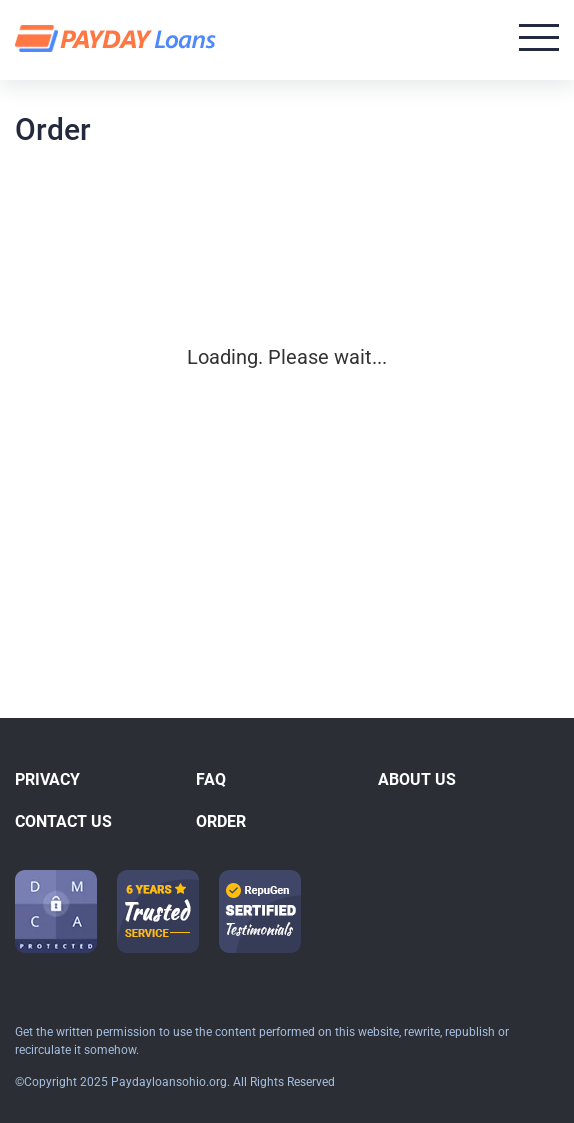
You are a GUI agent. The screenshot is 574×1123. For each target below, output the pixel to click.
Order (221, 821)
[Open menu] (539, 37)
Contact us (63, 821)
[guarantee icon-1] (158, 911)
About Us (417, 779)
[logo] (118, 39)
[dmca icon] (56, 911)
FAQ (211, 779)
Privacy (47, 779)
